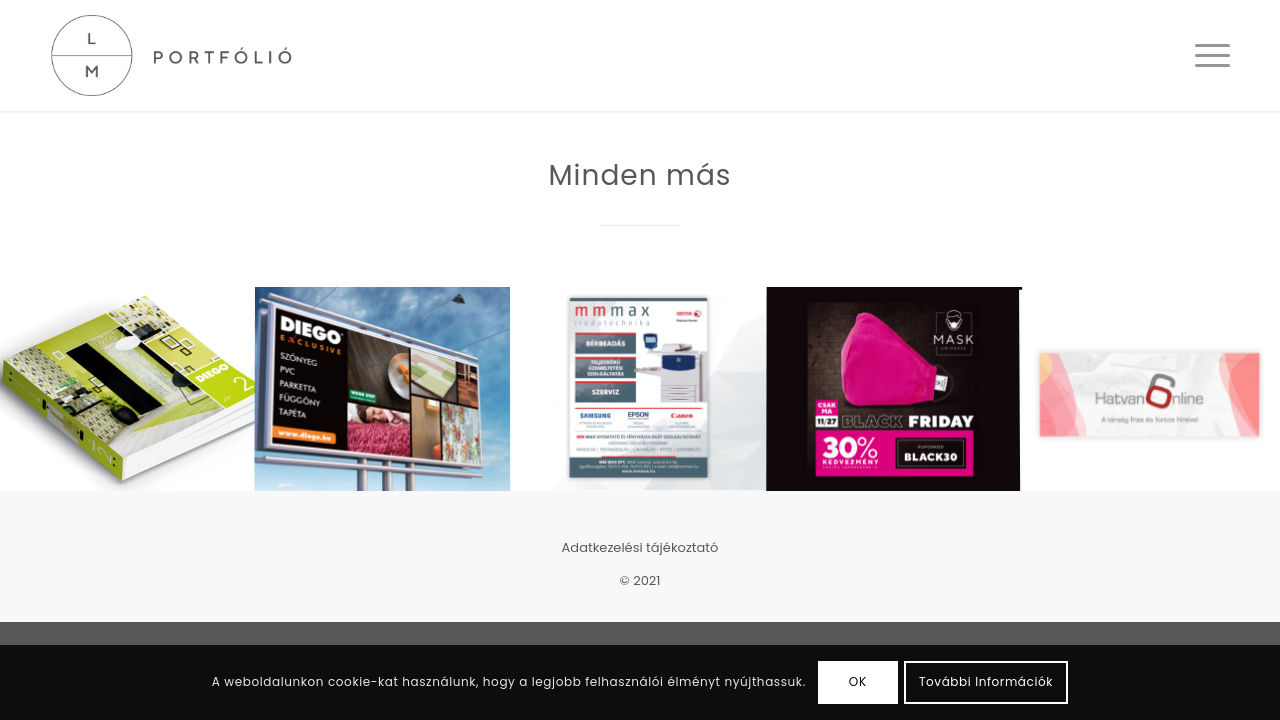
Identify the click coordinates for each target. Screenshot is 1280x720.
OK (858, 681)
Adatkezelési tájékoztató (640, 547)
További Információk (986, 681)
